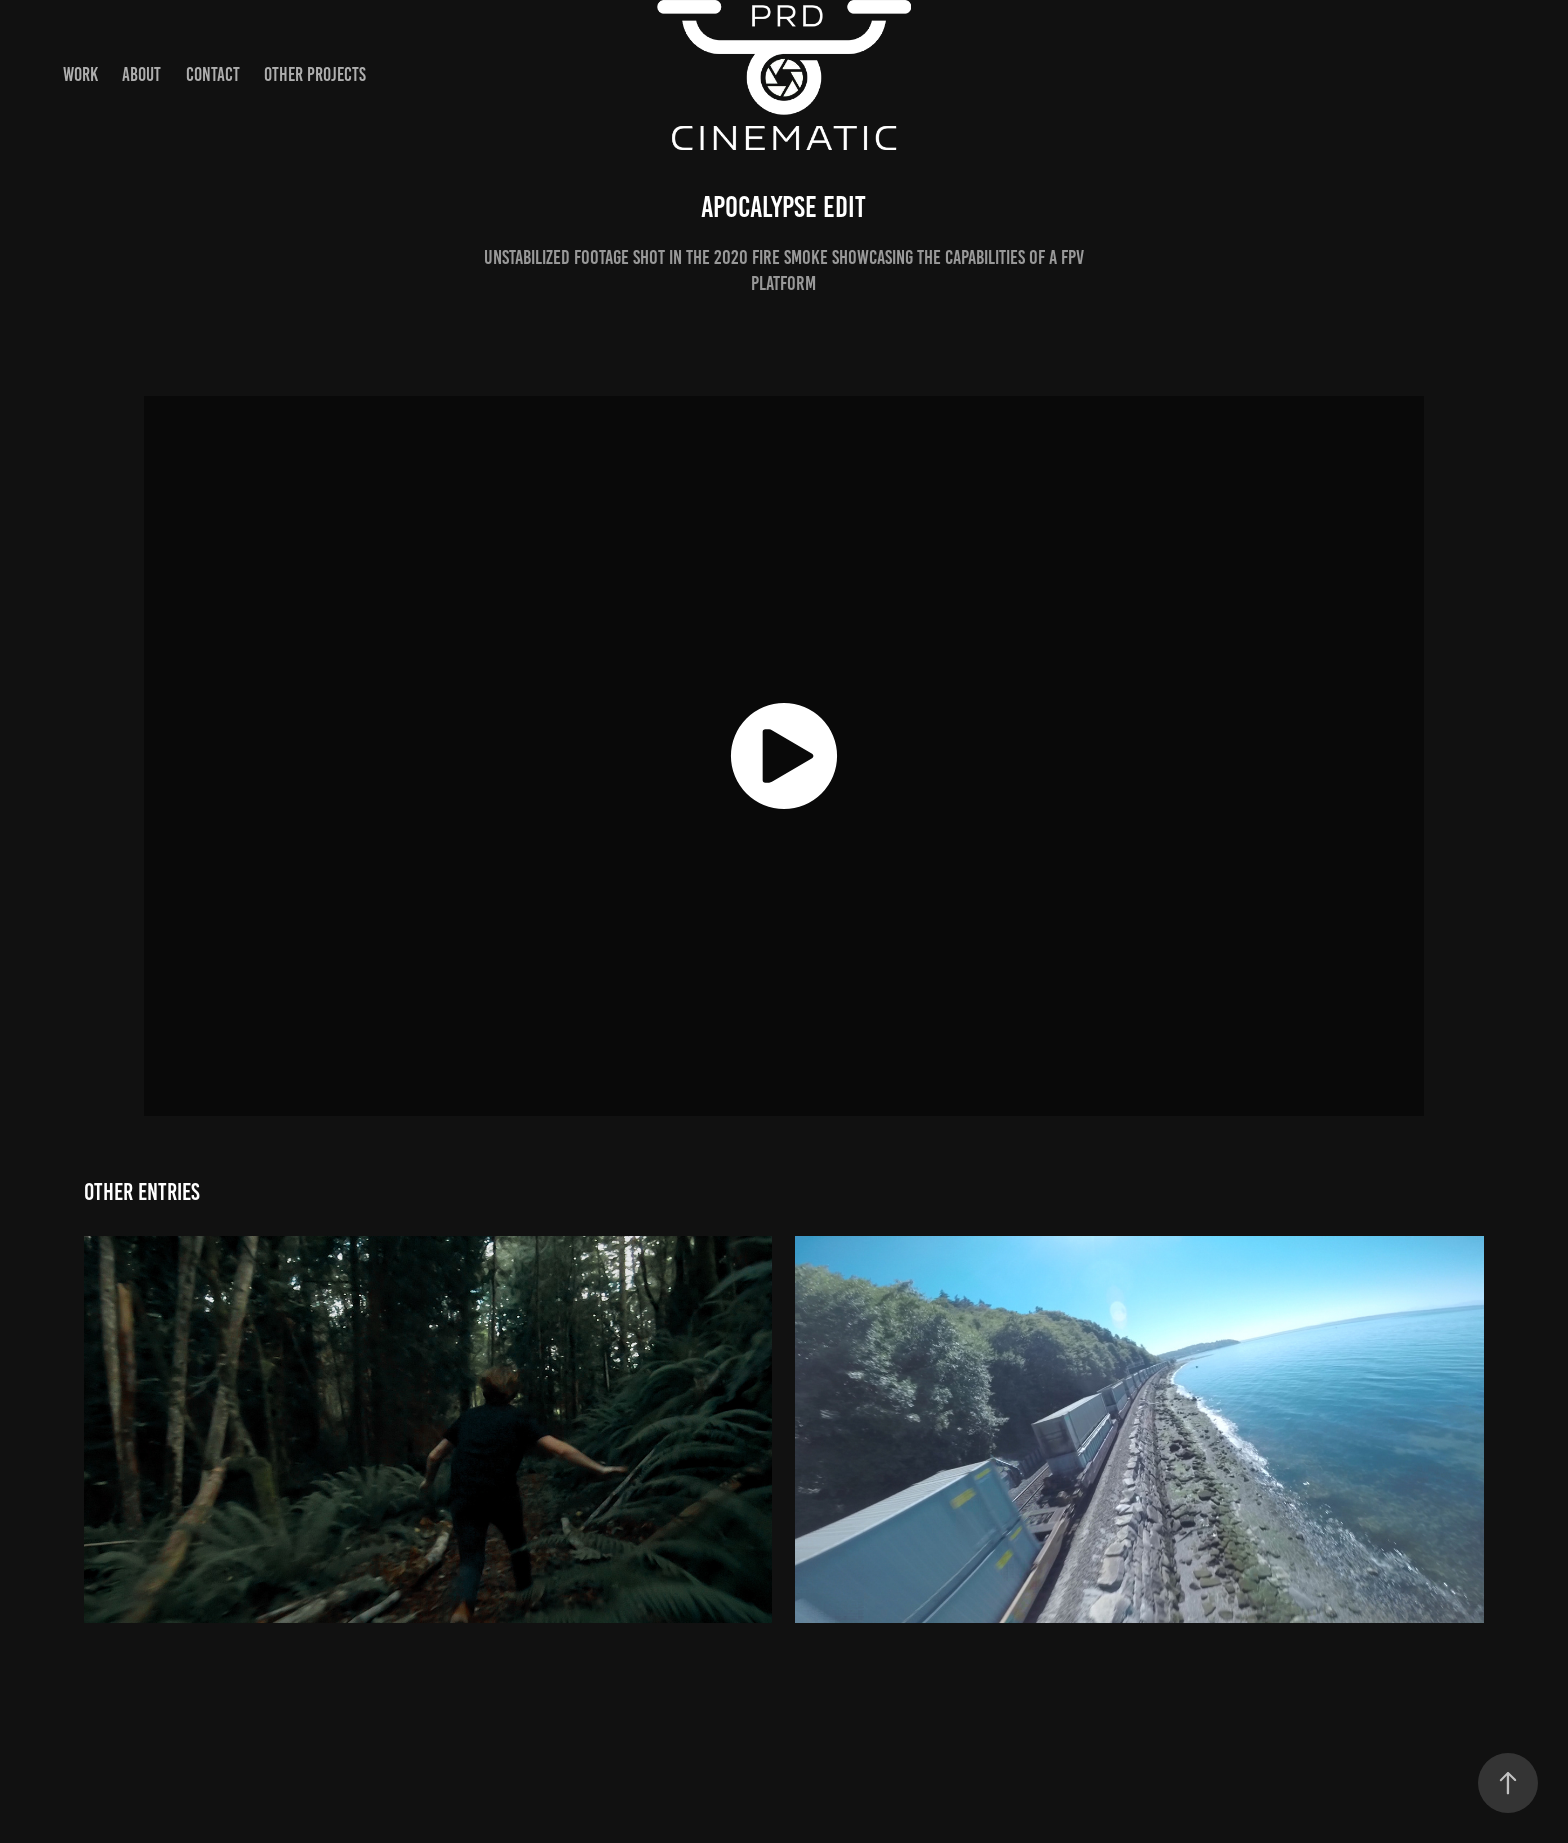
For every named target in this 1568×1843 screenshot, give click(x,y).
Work (80, 74)
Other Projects (315, 74)
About (141, 74)
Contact (213, 74)
